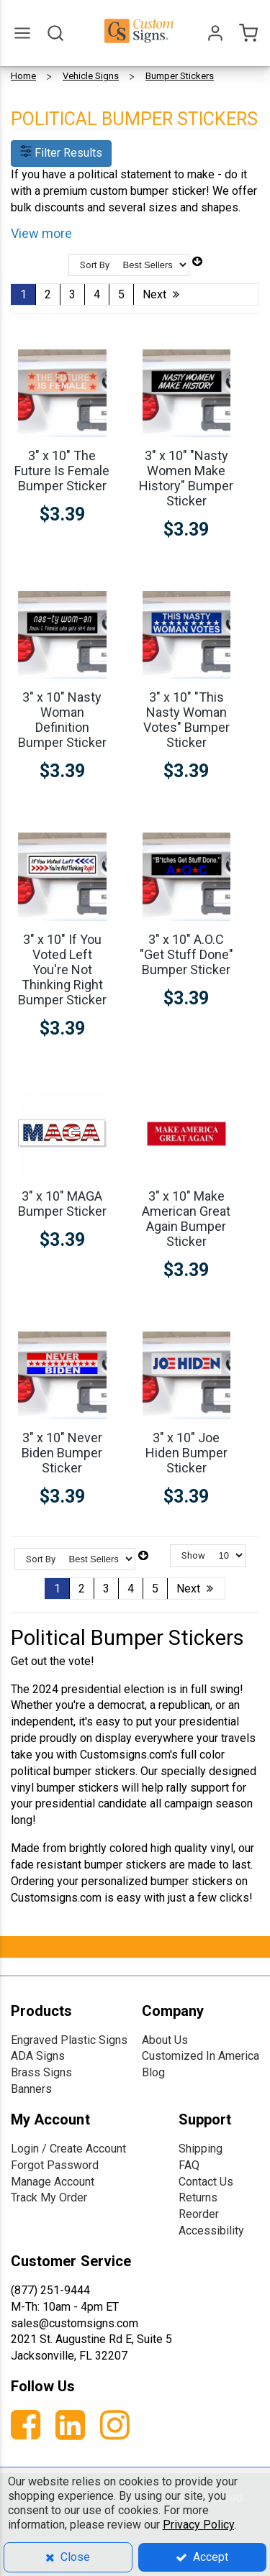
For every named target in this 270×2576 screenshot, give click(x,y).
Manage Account (52, 2181)
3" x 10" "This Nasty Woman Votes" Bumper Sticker (186, 719)
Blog (153, 2072)
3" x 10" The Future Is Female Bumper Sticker (61, 470)
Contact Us (206, 2181)
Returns (198, 2197)
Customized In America (200, 2056)
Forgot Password (55, 2165)
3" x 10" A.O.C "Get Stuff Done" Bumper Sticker (186, 954)
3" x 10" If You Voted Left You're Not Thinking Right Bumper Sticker (62, 969)
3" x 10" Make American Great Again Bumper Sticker (186, 1218)
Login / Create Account (68, 2148)
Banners (31, 2089)
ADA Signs (38, 2056)
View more (41, 233)
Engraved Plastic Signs (69, 2040)
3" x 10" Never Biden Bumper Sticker (62, 1452)
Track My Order (49, 2197)
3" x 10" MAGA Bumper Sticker (62, 1203)
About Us (165, 2040)
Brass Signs (41, 2072)
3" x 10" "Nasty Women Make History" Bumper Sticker (186, 478)
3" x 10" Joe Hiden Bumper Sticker (186, 1452)
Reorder (199, 2214)
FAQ (189, 2165)
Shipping (200, 2148)
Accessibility (211, 2230)
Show (193, 1555)
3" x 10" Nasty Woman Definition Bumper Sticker (62, 719)
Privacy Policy (198, 2524)
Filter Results (61, 153)
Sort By (94, 265)
